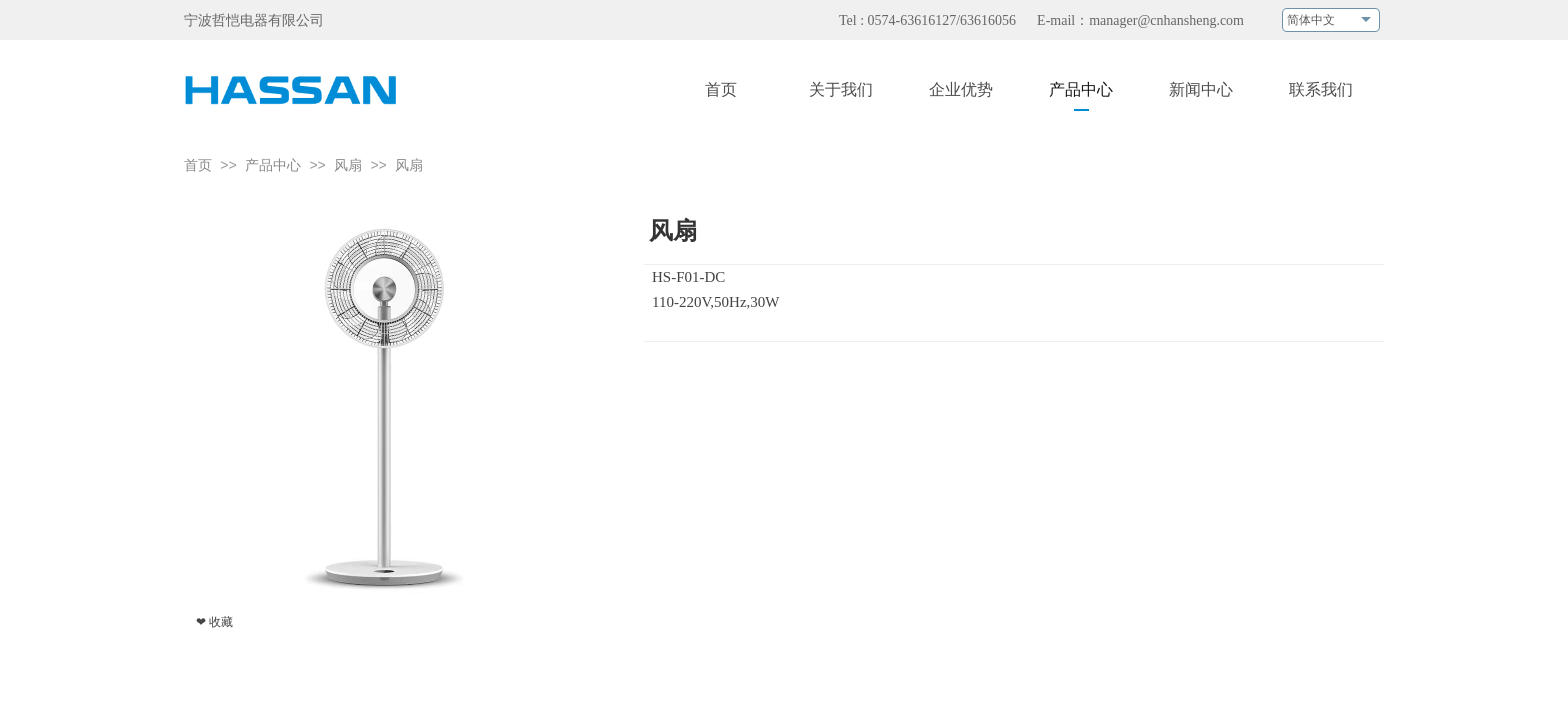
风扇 (348, 165)
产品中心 (273, 165)
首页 (198, 165)
